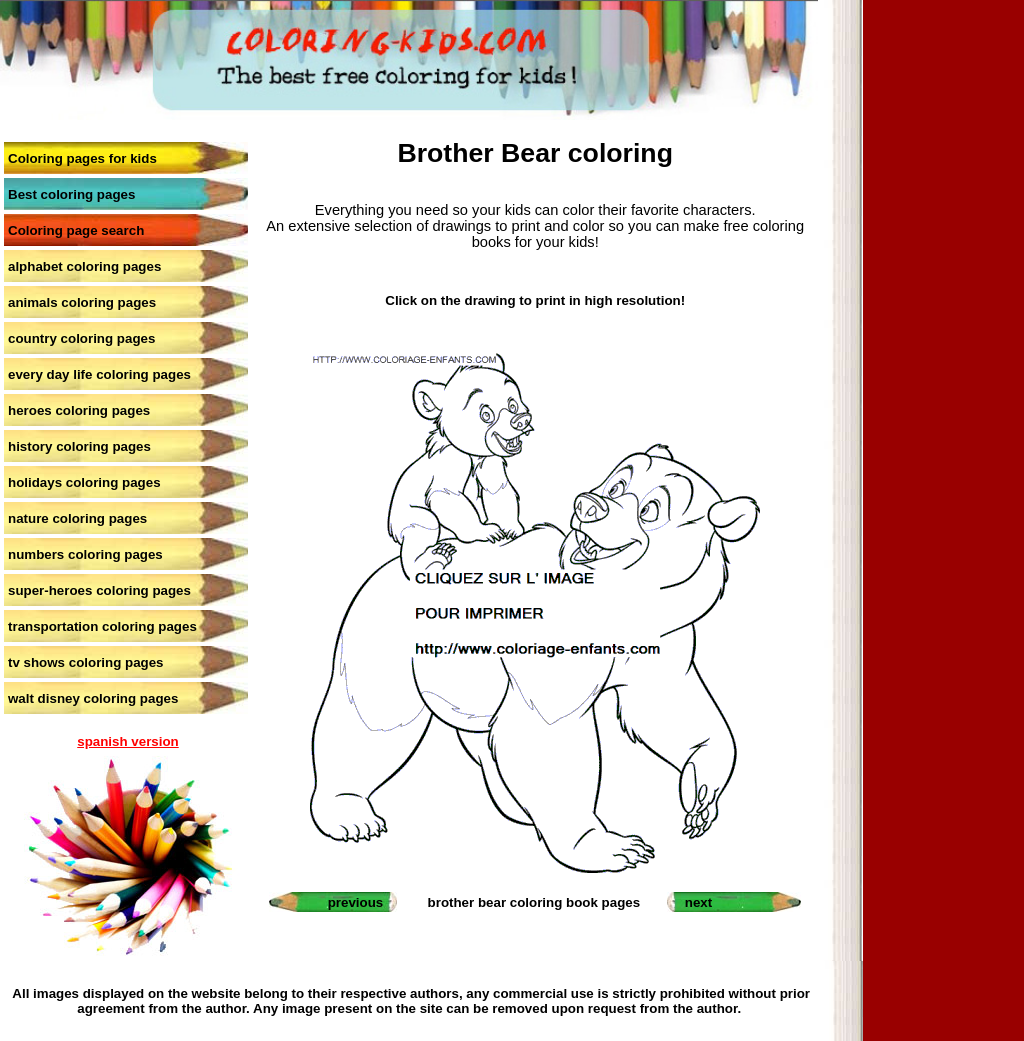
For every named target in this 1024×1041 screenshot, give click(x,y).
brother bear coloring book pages (534, 902)
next (698, 902)
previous (356, 902)
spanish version (127, 741)
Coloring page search (76, 230)
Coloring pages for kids (82, 158)
